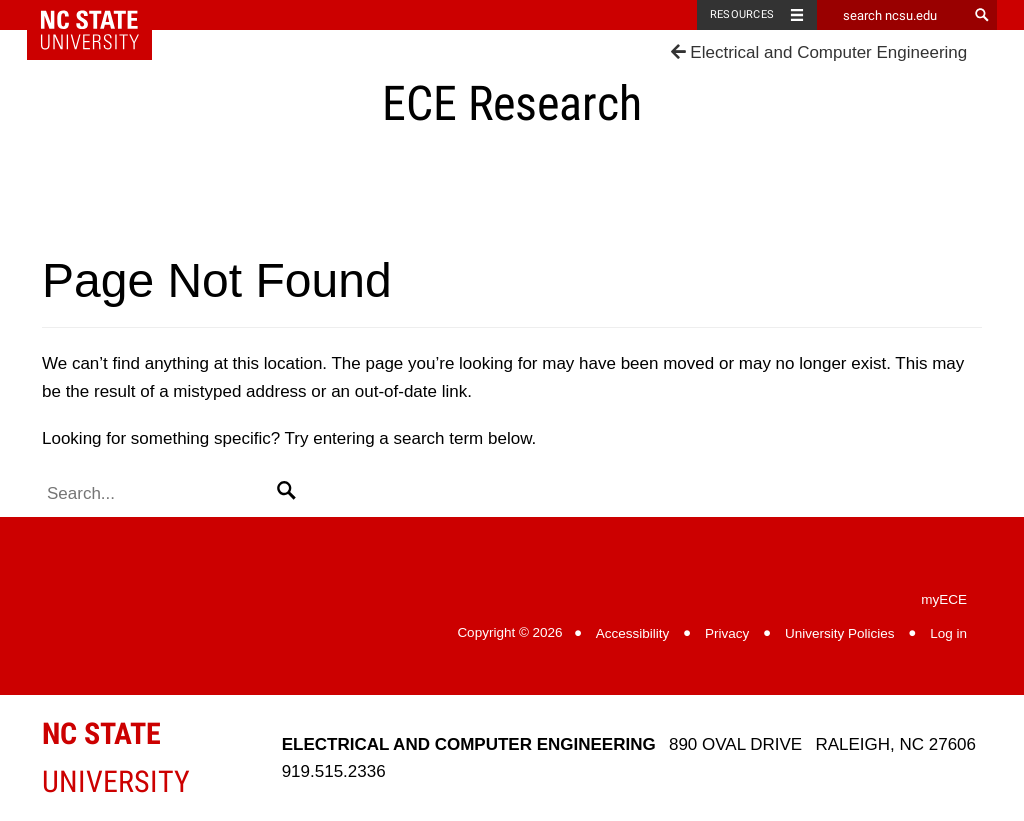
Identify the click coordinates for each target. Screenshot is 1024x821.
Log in (948, 633)
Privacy (727, 633)
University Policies (840, 633)
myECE (944, 599)
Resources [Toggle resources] (742, 14)
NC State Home (102, 15)
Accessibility (633, 633)
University (116, 757)
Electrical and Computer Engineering (819, 52)
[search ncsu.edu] (892, 15)
